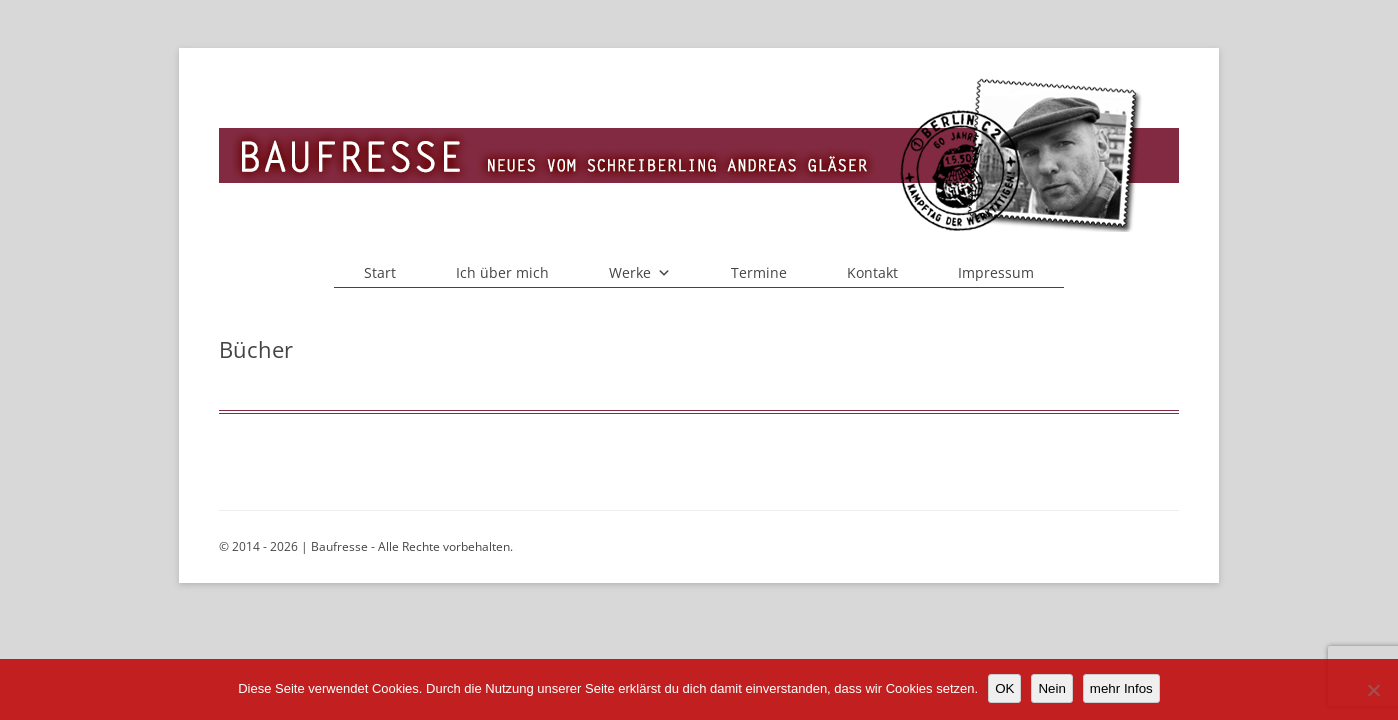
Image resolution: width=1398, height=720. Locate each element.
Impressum (996, 272)
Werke (640, 273)
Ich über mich (502, 272)
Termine (759, 272)
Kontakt (872, 272)
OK (1004, 688)
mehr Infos (1121, 688)
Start (380, 272)
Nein (1051, 688)
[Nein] (1373, 690)
